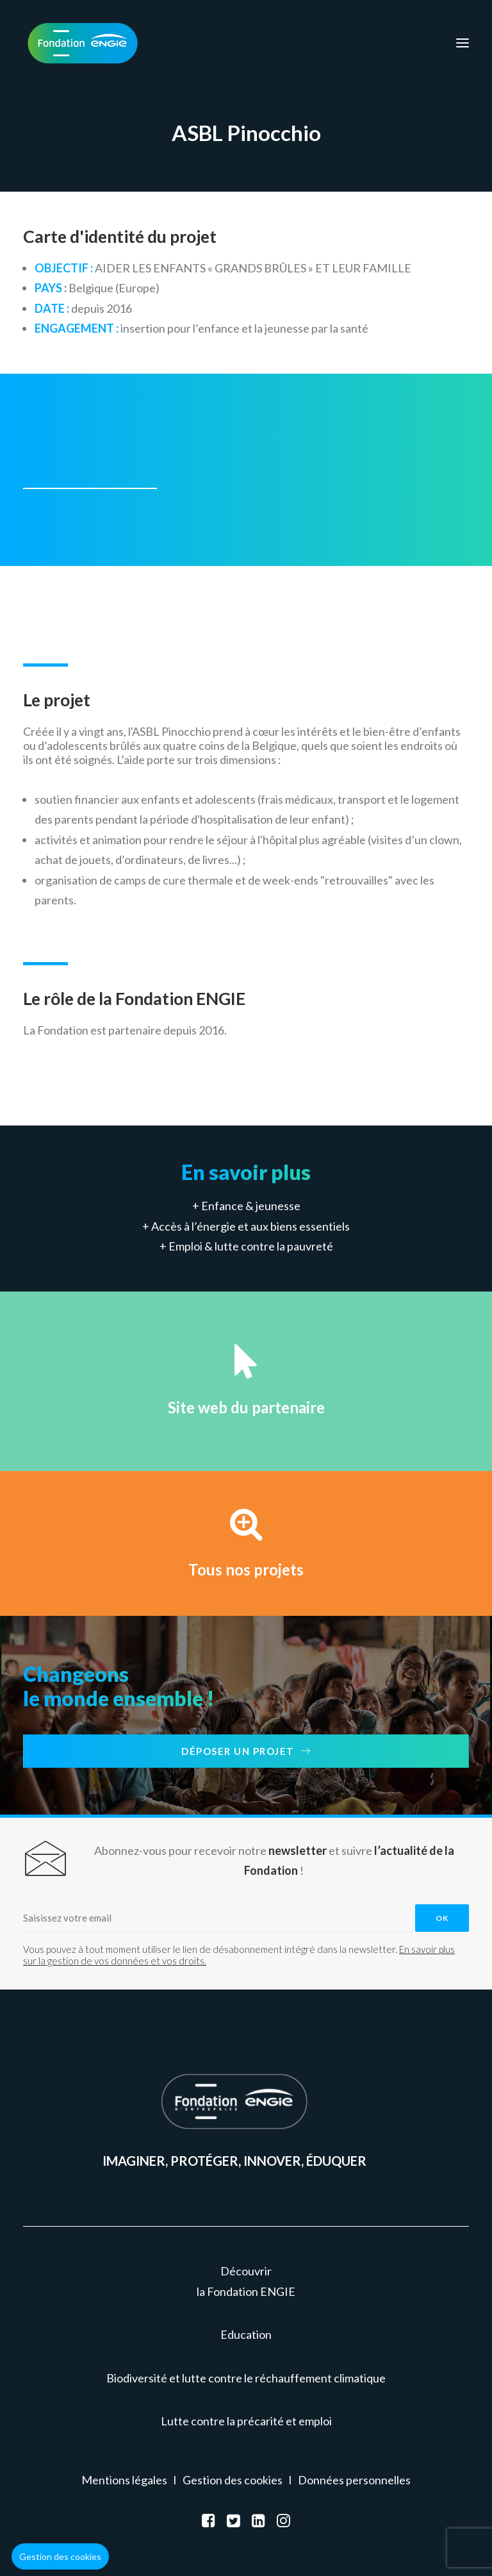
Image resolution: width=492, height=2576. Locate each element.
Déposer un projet (246, 1751)
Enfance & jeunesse (250, 1206)
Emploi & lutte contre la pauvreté (250, 1246)
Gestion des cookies (233, 2480)
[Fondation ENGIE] (82, 43)
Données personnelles (354, 2480)
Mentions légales (124, 2480)
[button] (60, 2556)
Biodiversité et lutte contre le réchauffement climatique (246, 2378)
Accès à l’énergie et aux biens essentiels (250, 1226)
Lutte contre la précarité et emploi (246, 2421)
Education (246, 2334)
